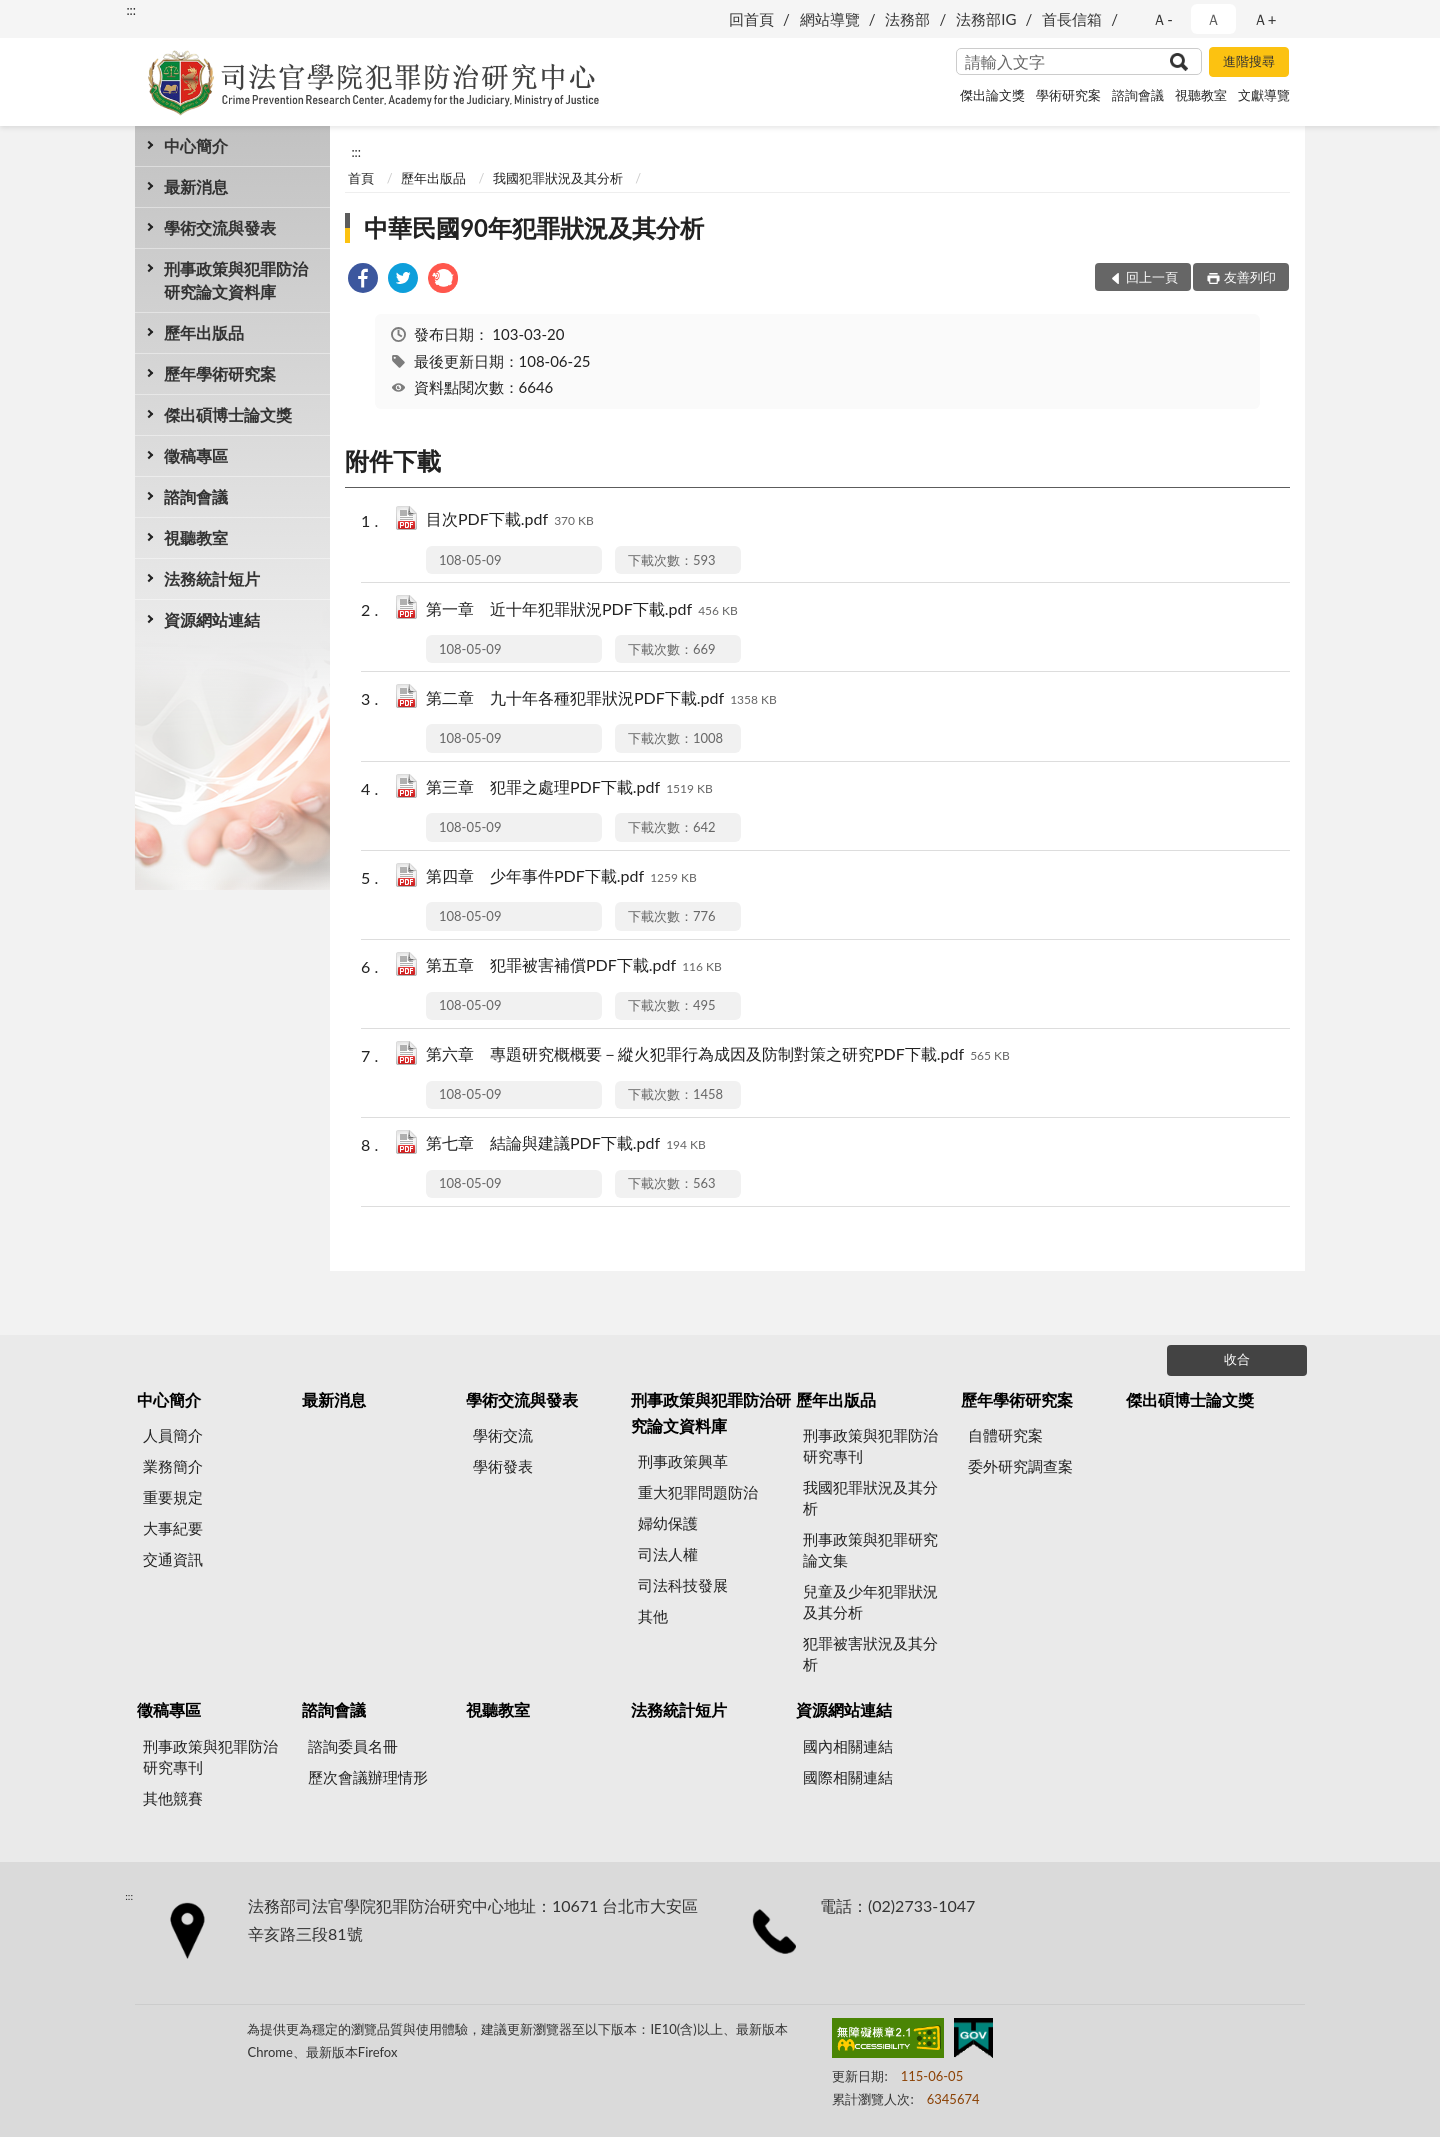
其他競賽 (173, 1798)
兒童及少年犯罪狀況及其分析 (870, 1601)
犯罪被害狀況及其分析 (870, 1653)
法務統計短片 (212, 578)
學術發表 (503, 1466)
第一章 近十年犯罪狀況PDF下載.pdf (582, 610)
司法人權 (668, 1554)
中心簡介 (196, 145)
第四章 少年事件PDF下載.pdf (561, 877)
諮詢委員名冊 (353, 1746)
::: (131, 10)
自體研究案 (1005, 1435)
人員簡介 (173, 1435)
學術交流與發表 (220, 227)
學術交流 (503, 1435)
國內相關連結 (848, 1746)
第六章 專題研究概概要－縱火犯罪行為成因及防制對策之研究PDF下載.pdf (718, 1055)
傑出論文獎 (992, 95)
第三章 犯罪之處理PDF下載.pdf (569, 788)
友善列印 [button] (1250, 277)
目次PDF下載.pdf (510, 520)
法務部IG (986, 19)
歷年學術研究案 (220, 373)
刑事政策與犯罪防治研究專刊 (870, 1445)
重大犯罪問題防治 (698, 1492)
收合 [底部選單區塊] (1237, 1359)
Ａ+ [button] (1265, 19)
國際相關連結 (848, 1777)
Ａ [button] (1213, 19)
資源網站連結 (212, 619)
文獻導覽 (1264, 95)
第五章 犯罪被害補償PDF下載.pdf (574, 966)
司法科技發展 (683, 1585)
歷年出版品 (204, 332)
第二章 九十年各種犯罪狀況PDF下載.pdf (601, 699)
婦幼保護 (668, 1523)
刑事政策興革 (683, 1461)
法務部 (907, 19)
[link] (363, 280)
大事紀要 (173, 1528)
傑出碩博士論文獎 (228, 414)
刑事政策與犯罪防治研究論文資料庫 (236, 280)
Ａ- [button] (1162, 19)
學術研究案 (1068, 95)
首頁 (361, 178)
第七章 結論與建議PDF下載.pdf (566, 1144)
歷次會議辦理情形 (368, 1777)
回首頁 (751, 19)
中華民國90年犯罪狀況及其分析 (534, 227)
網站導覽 (830, 19)
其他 (653, 1616)
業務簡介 (173, 1466)
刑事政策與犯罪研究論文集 (870, 1549)
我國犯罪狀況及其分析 (558, 178)
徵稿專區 (196, 455)
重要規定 (173, 1497)
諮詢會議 (1138, 95)
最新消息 (196, 186)
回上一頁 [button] (1152, 277)
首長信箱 (1072, 19)
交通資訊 (173, 1559)
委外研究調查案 (1020, 1466)
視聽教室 (1201, 95)
